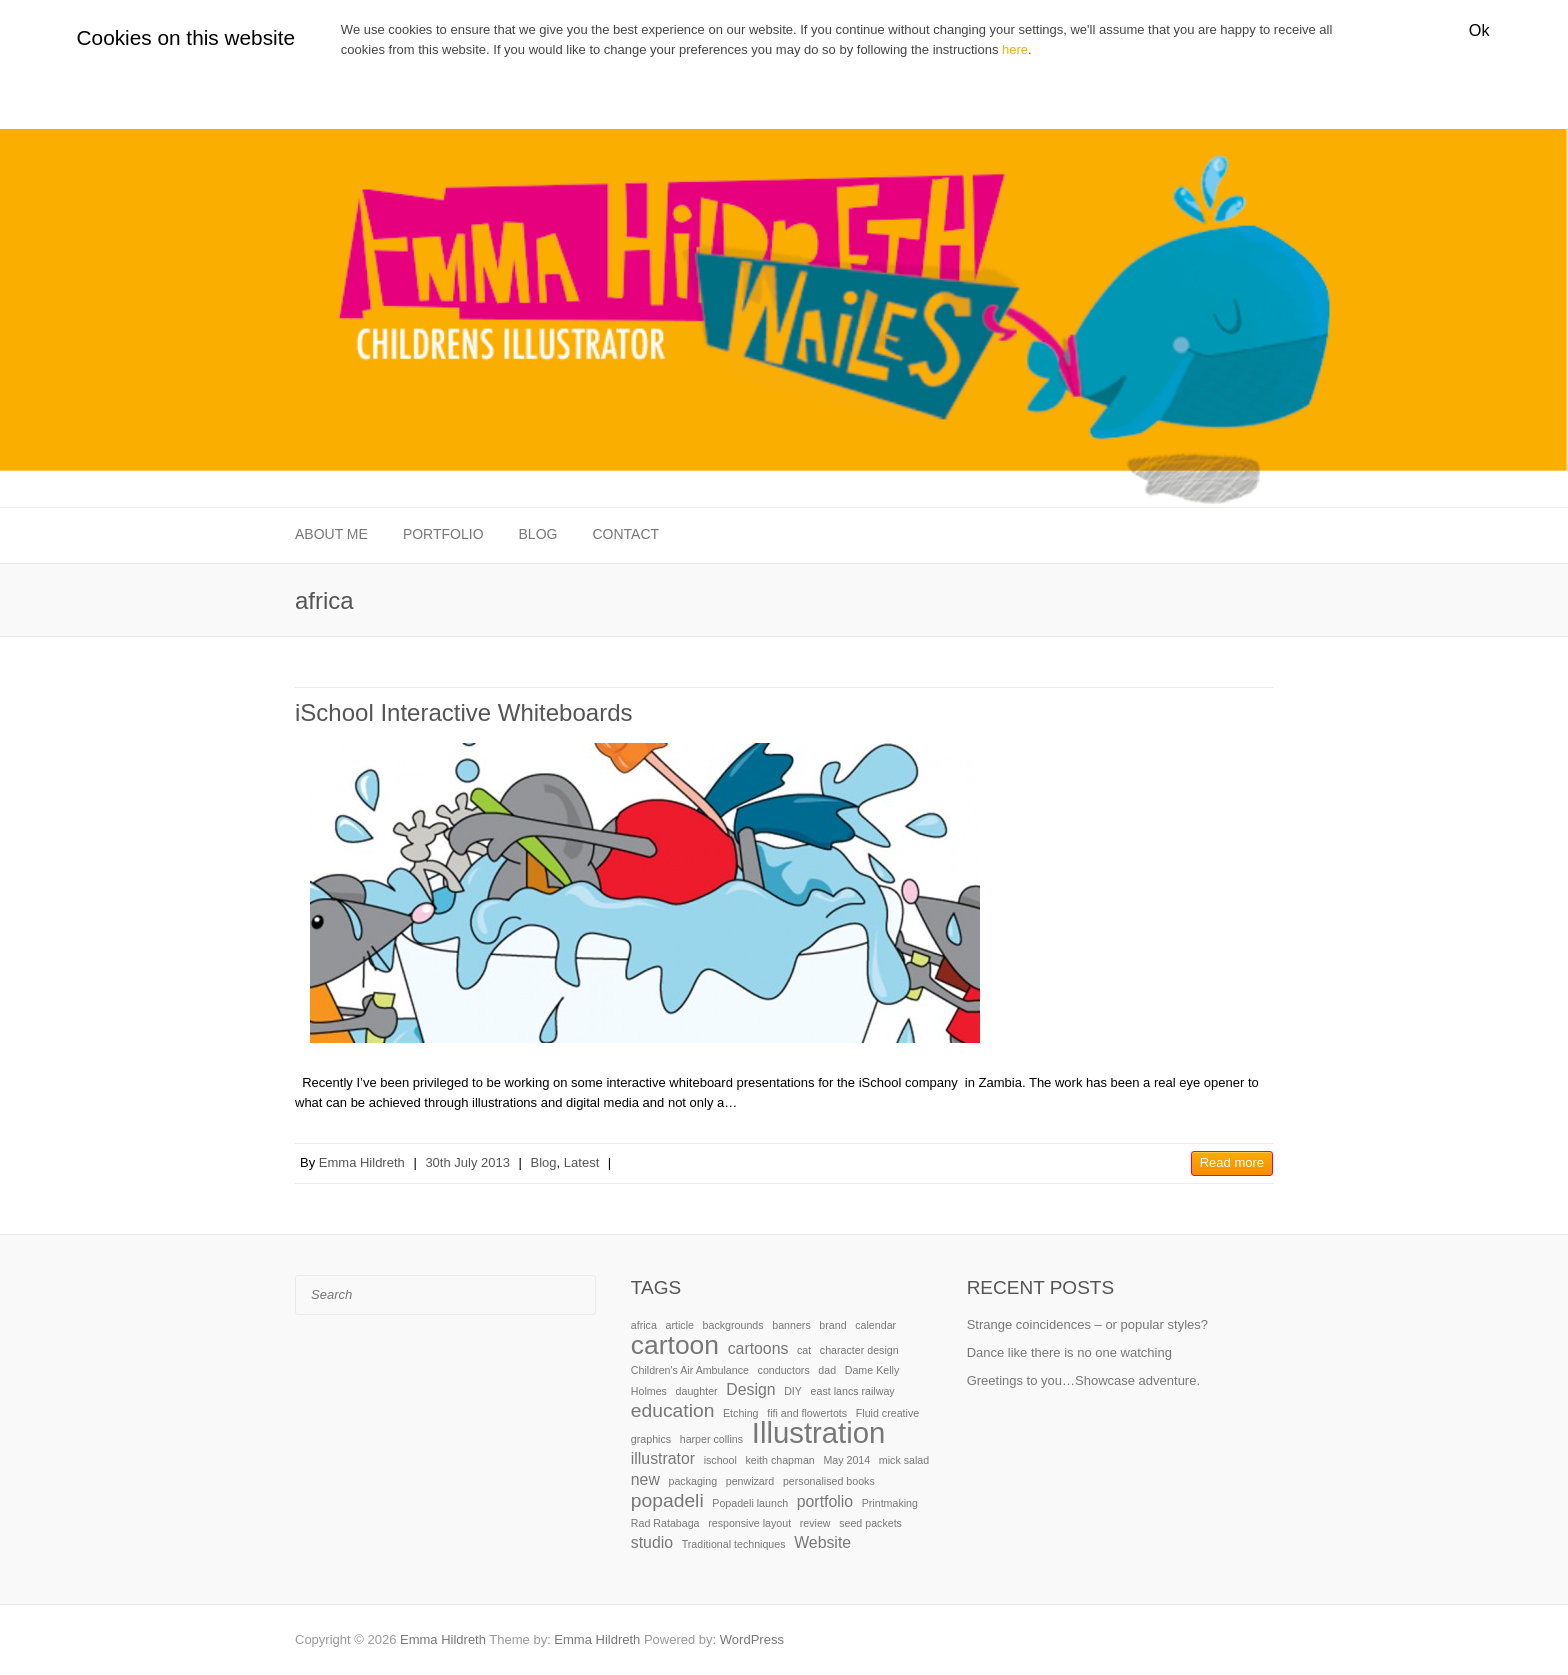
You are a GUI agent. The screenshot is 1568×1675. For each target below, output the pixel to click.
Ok (1479, 30)
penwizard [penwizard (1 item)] (750, 1481)
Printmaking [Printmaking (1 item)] (890, 1503)
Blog (538, 534)
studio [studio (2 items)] (652, 1542)
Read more (1232, 1162)
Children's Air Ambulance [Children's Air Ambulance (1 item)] (690, 1370)
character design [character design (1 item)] (859, 1350)
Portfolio (443, 534)
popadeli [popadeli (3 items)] (667, 1500)
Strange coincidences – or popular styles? (1087, 1324)
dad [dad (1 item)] (827, 1370)
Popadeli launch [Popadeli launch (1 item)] (750, 1503)
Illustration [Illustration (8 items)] (819, 1432)
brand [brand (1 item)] (832, 1325)
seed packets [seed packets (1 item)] (870, 1523)
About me (331, 534)
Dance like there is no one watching (1069, 1352)
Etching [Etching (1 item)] (741, 1413)
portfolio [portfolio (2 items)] (825, 1501)
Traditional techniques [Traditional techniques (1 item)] (734, 1544)
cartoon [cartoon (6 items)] (675, 1345)
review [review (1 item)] (815, 1523)
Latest (581, 1162)
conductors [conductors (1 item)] (784, 1370)
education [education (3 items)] (673, 1410)
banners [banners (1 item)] (791, 1325)
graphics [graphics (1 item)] (651, 1439)
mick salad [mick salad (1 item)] (904, 1460)
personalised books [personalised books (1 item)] (829, 1481)
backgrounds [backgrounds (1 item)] (733, 1325)
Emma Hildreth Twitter (1228, 1640)
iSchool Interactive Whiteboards (464, 712)
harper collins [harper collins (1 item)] (711, 1439)
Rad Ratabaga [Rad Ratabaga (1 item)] (665, 1523)
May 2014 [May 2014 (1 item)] (846, 1460)
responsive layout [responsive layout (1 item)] (749, 1523)
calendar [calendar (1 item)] (875, 1325)
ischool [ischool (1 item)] (720, 1460)
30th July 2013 (467, 1162)
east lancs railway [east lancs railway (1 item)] (853, 1391)
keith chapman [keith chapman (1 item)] (779, 1460)
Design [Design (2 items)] (750, 1389)
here (1015, 49)
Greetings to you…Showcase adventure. (1083, 1380)
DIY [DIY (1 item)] (793, 1391)
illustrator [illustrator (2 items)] (663, 1458)
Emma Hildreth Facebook (1198, 1640)
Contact (625, 534)
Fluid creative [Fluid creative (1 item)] (887, 1413)
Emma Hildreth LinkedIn (1258, 1640)
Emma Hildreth (362, 1162)
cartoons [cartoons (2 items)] (758, 1348)
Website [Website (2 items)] (822, 1542)
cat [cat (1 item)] (804, 1350)
